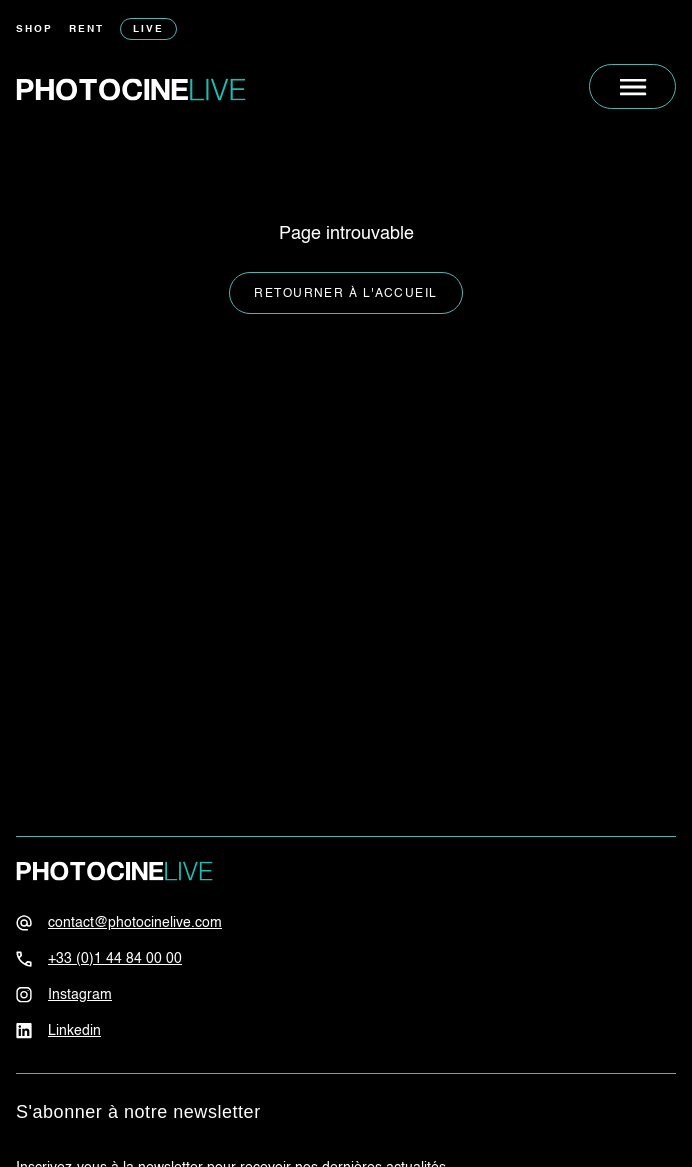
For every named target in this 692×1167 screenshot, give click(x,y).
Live (148, 29)
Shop (34, 29)
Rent (86, 29)
